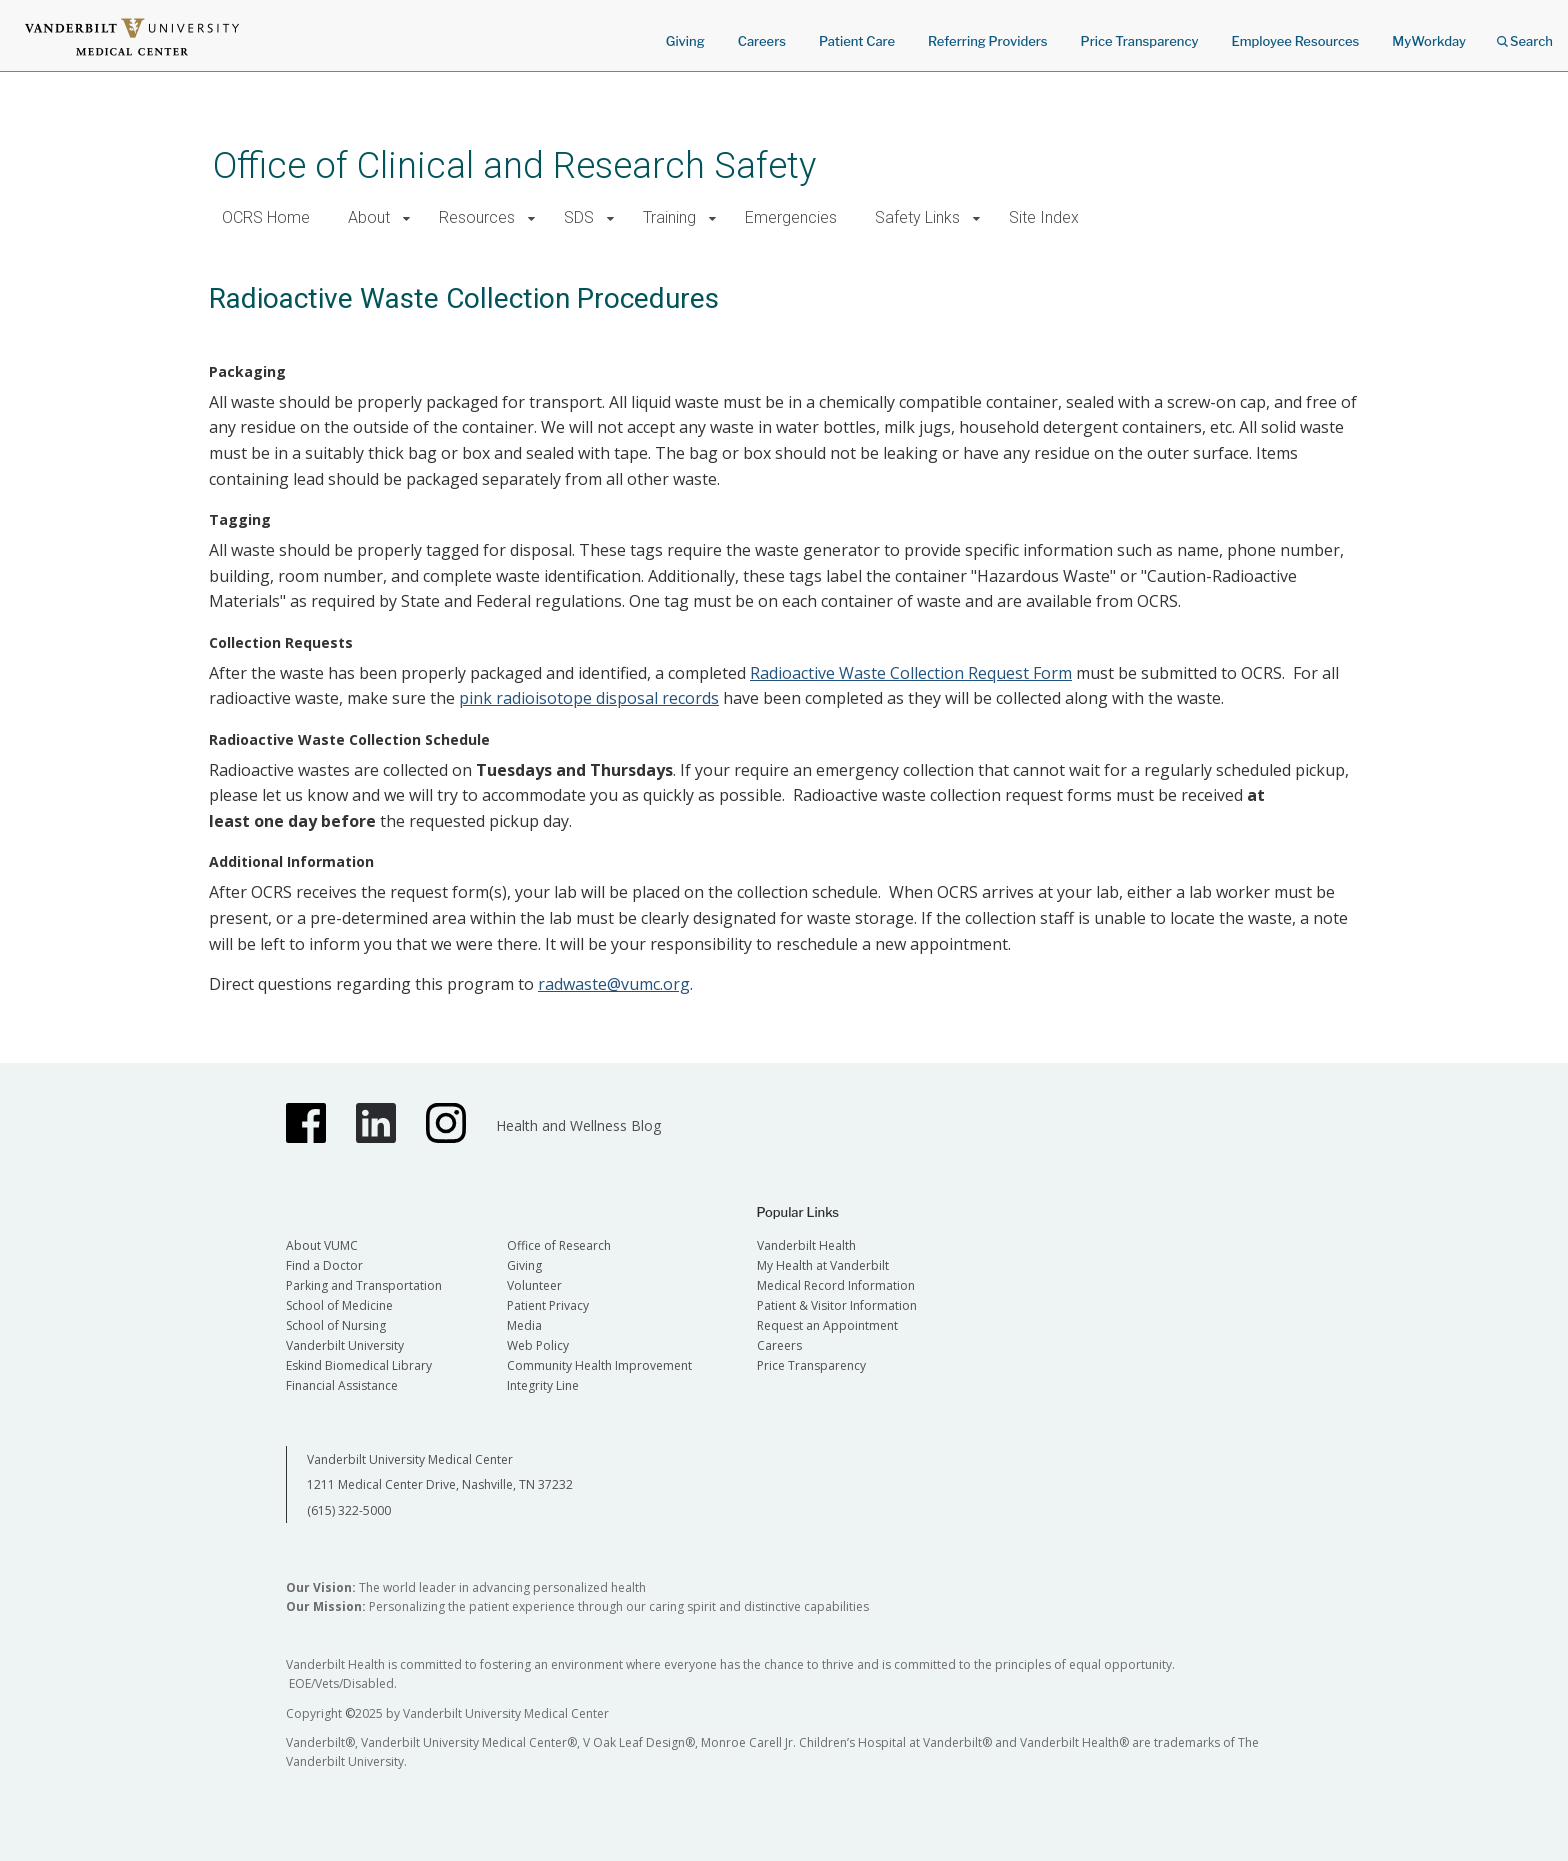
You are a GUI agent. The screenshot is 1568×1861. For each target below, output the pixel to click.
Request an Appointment (827, 1325)
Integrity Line (543, 1385)
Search (1525, 34)
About (369, 217)
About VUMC (322, 1245)
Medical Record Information (836, 1285)
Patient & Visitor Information (837, 1305)
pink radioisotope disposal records (589, 698)
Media (524, 1325)
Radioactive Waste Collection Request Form (911, 673)
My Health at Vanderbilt (823, 1265)
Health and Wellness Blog (578, 1125)
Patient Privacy (548, 1305)
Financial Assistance (342, 1385)
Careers (762, 41)
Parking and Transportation (364, 1285)
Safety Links (917, 217)
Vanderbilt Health (806, 1245)
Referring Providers (987, 41)
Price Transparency (1140, 41)
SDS (579, 217)
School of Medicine (339, 1305)
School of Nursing (336, 1325)
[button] (406, 218)
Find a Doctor (324, 1265)
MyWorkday (1429, 41)
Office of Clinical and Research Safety (514, 165)
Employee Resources (1295, 41)
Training (669, 217)
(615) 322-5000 (349, 1510)
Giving (685, 41)
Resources (477, 217)
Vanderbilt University (345, 1345)
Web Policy (538, 1345)
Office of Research (559, 1245)
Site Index (1044, 217)
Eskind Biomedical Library (359, 1365)
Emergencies (791, 217)
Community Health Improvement (599, 1365)
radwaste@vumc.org (614, 984)
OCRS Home (266, 217)
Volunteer (534, 1285)
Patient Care (857, 41)
